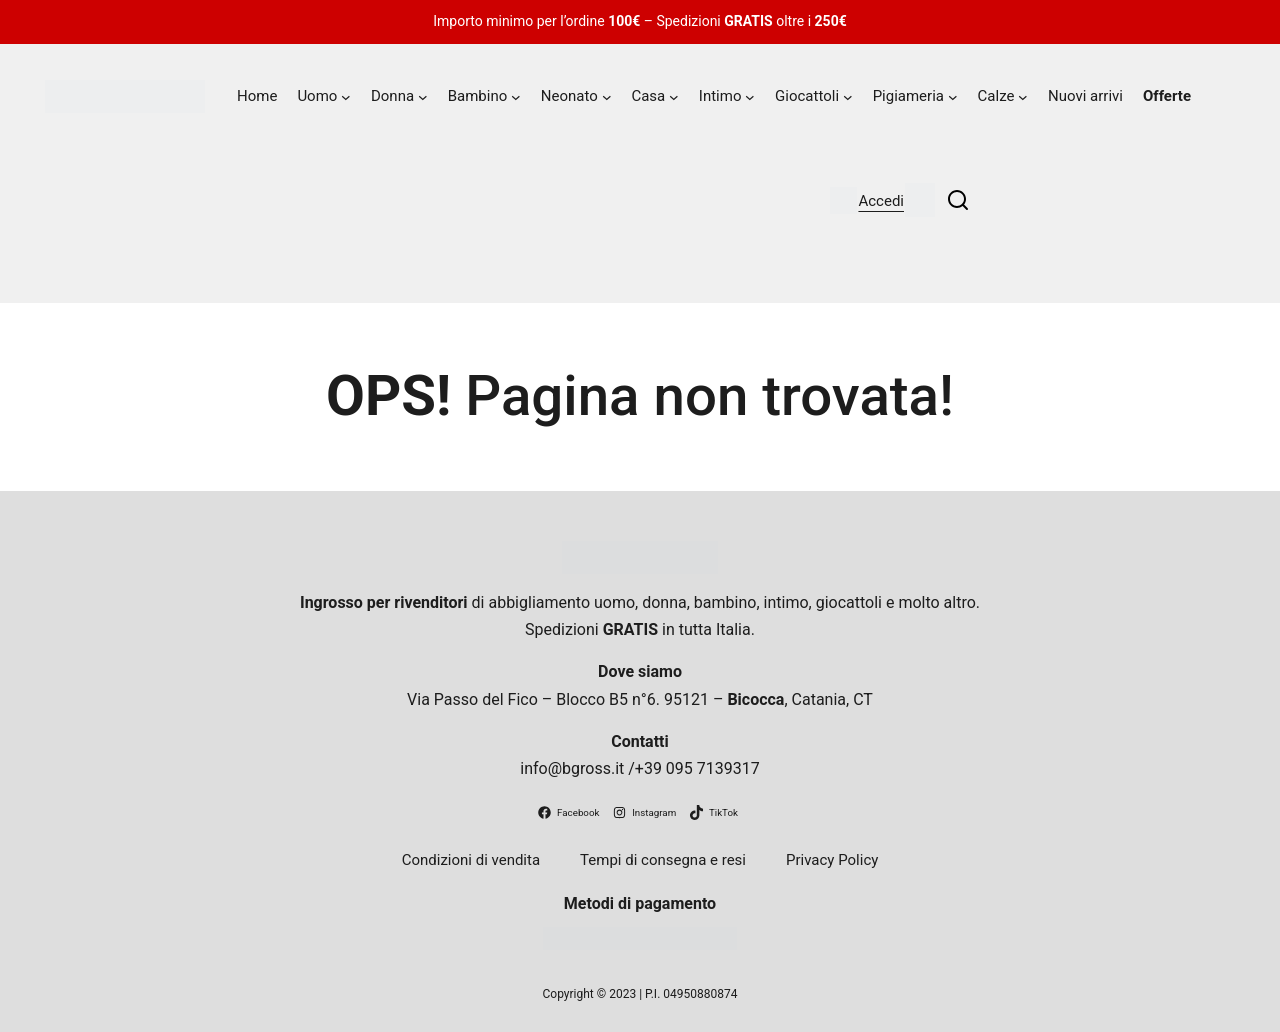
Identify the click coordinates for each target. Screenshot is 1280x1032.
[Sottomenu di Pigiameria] (953, 97)
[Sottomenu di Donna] (423, 97)
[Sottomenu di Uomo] (346, 97)
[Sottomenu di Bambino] (516, 97)
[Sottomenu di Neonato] (607, 97)
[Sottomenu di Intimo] (750, 97)
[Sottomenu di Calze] (1023, 97)
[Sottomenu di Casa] (674, 97)
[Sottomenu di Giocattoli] (848, 97)
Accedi (881, 201)
